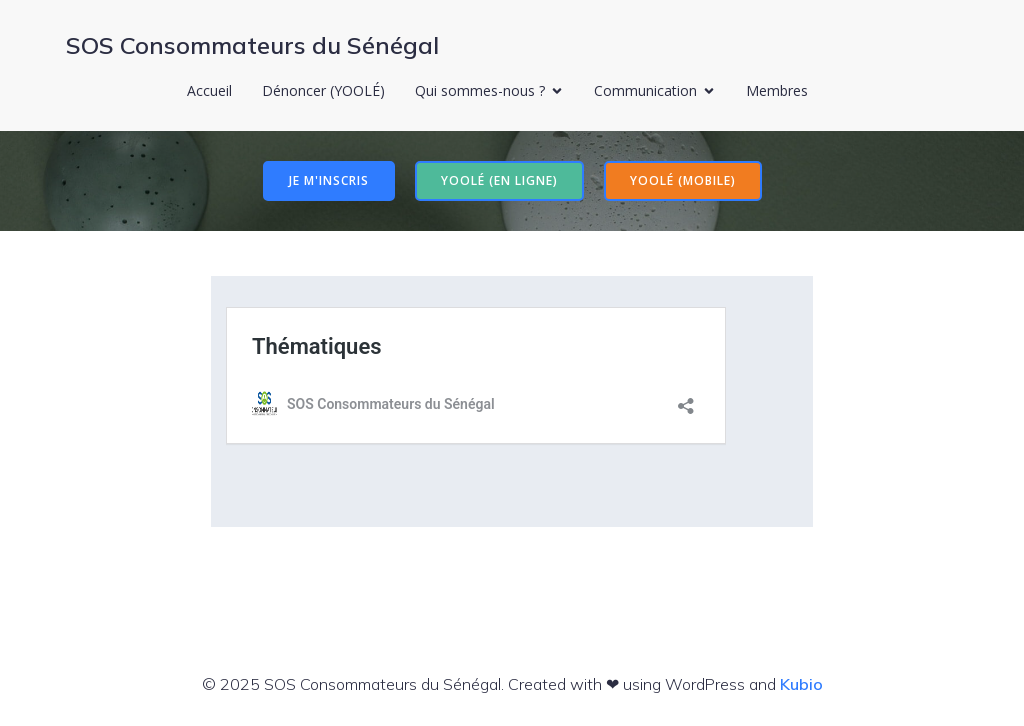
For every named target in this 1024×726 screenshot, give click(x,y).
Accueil (209, 90)
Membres (777, 90)
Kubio (801, 684)
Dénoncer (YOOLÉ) (323, 90)
